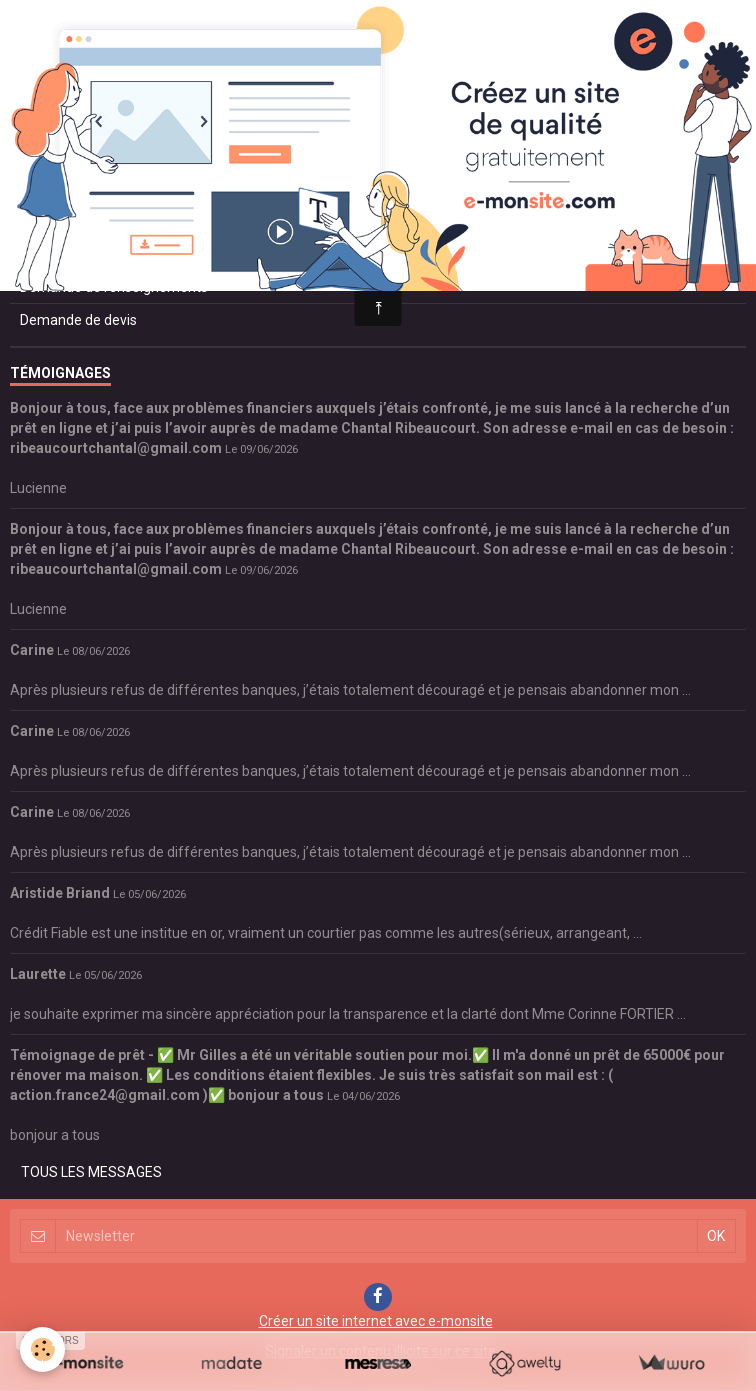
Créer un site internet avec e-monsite (376, 1321)
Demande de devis (78, 320)
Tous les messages (91, 1172)
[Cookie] (42, 1349)
